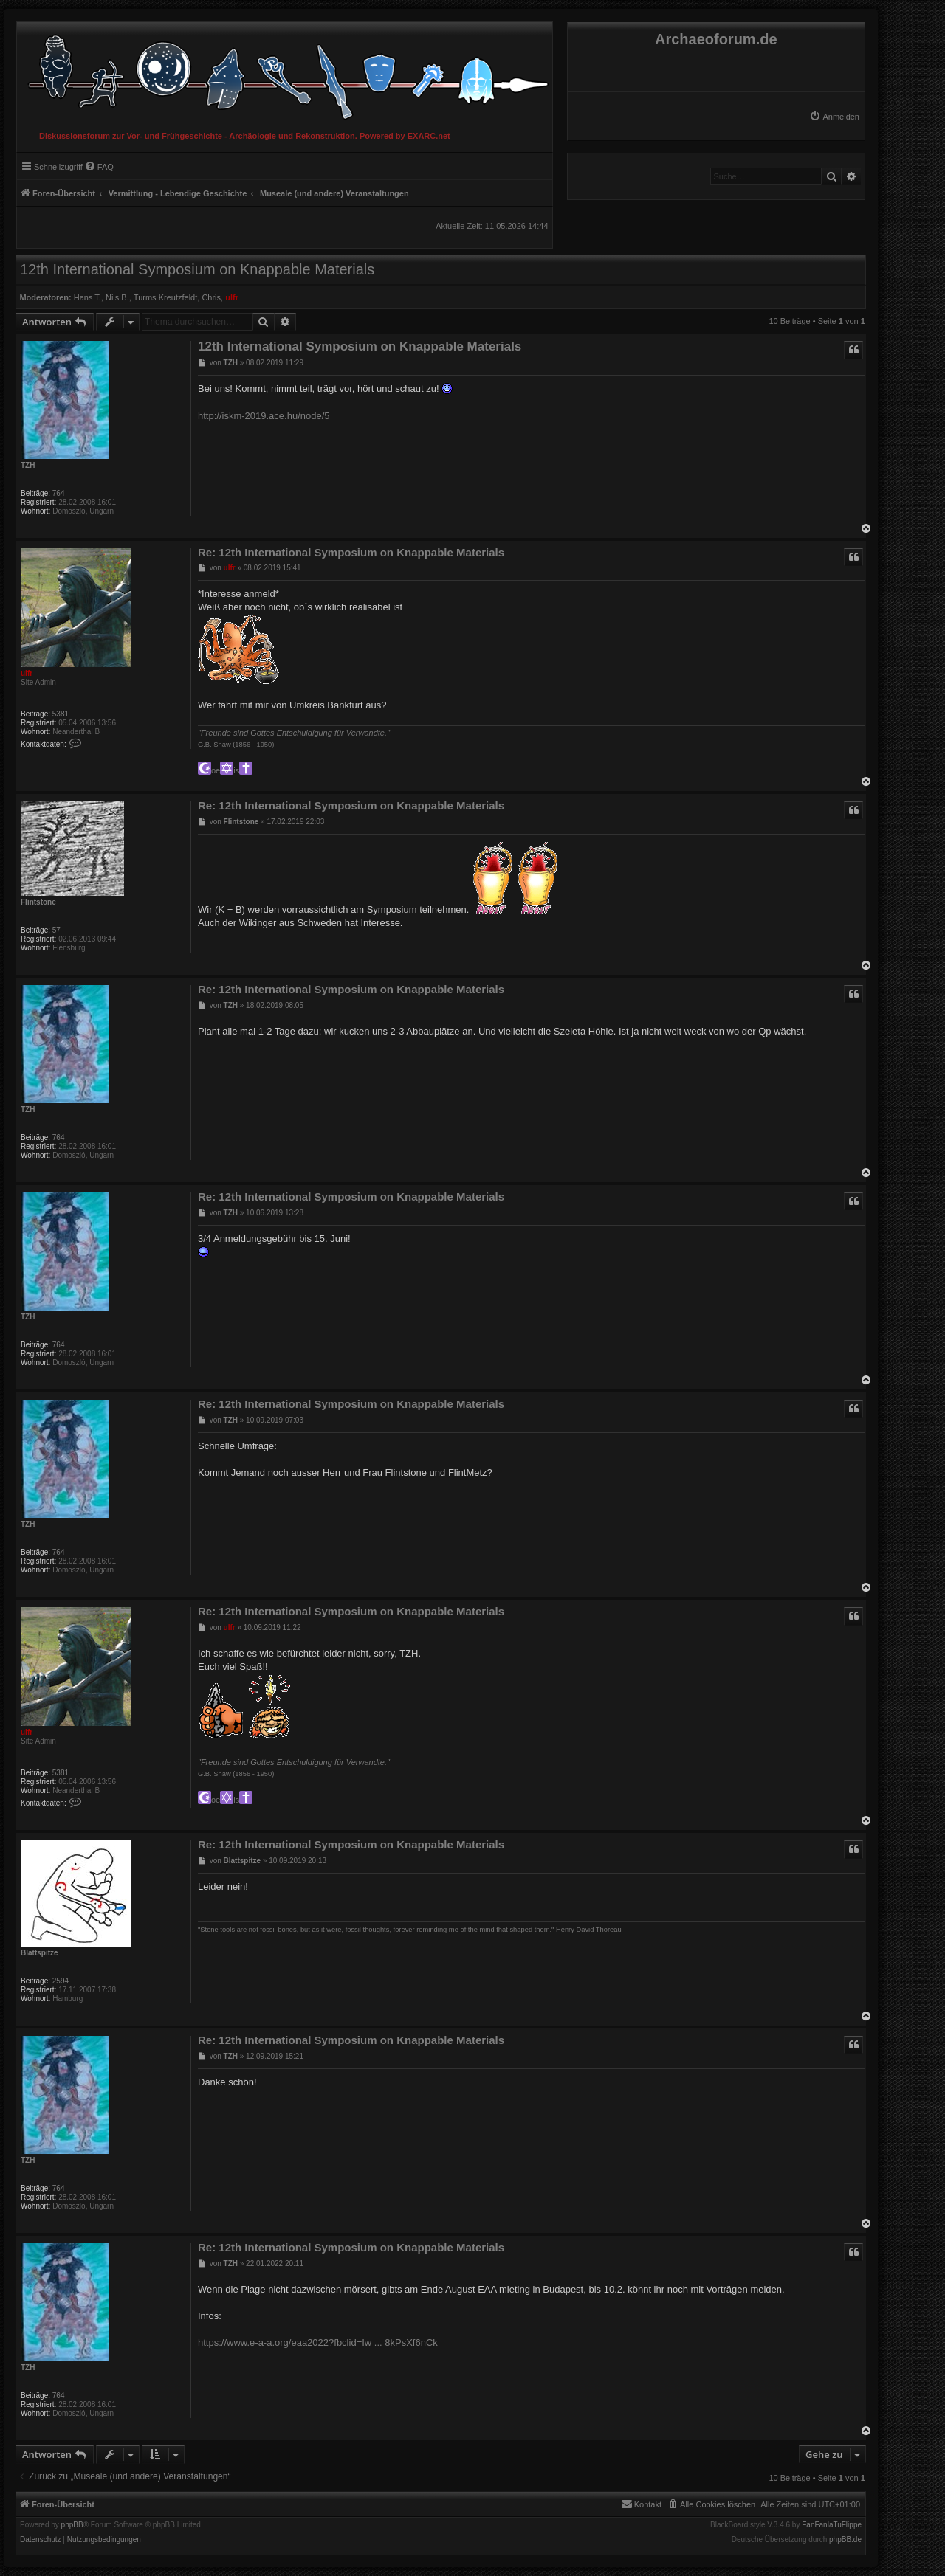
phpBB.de (845, 2540)
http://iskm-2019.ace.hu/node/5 (264, 415)
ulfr (231, 297)
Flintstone (38, 902)
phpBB (72, 2525)
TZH (28, 465)
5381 (60, 714)
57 (56, 930)
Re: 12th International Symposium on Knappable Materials (351, 552)
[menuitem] (834, 116)
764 (58, 493)
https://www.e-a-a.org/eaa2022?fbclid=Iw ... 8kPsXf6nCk (318, 2342)
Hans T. (87, 297)
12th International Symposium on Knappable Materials (197, 269)
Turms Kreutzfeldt (165, 297)
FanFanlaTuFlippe (832, 2525)
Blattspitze (39, 1953)
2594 (60, 1981)
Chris (211, 297)
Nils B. (117, 297)
